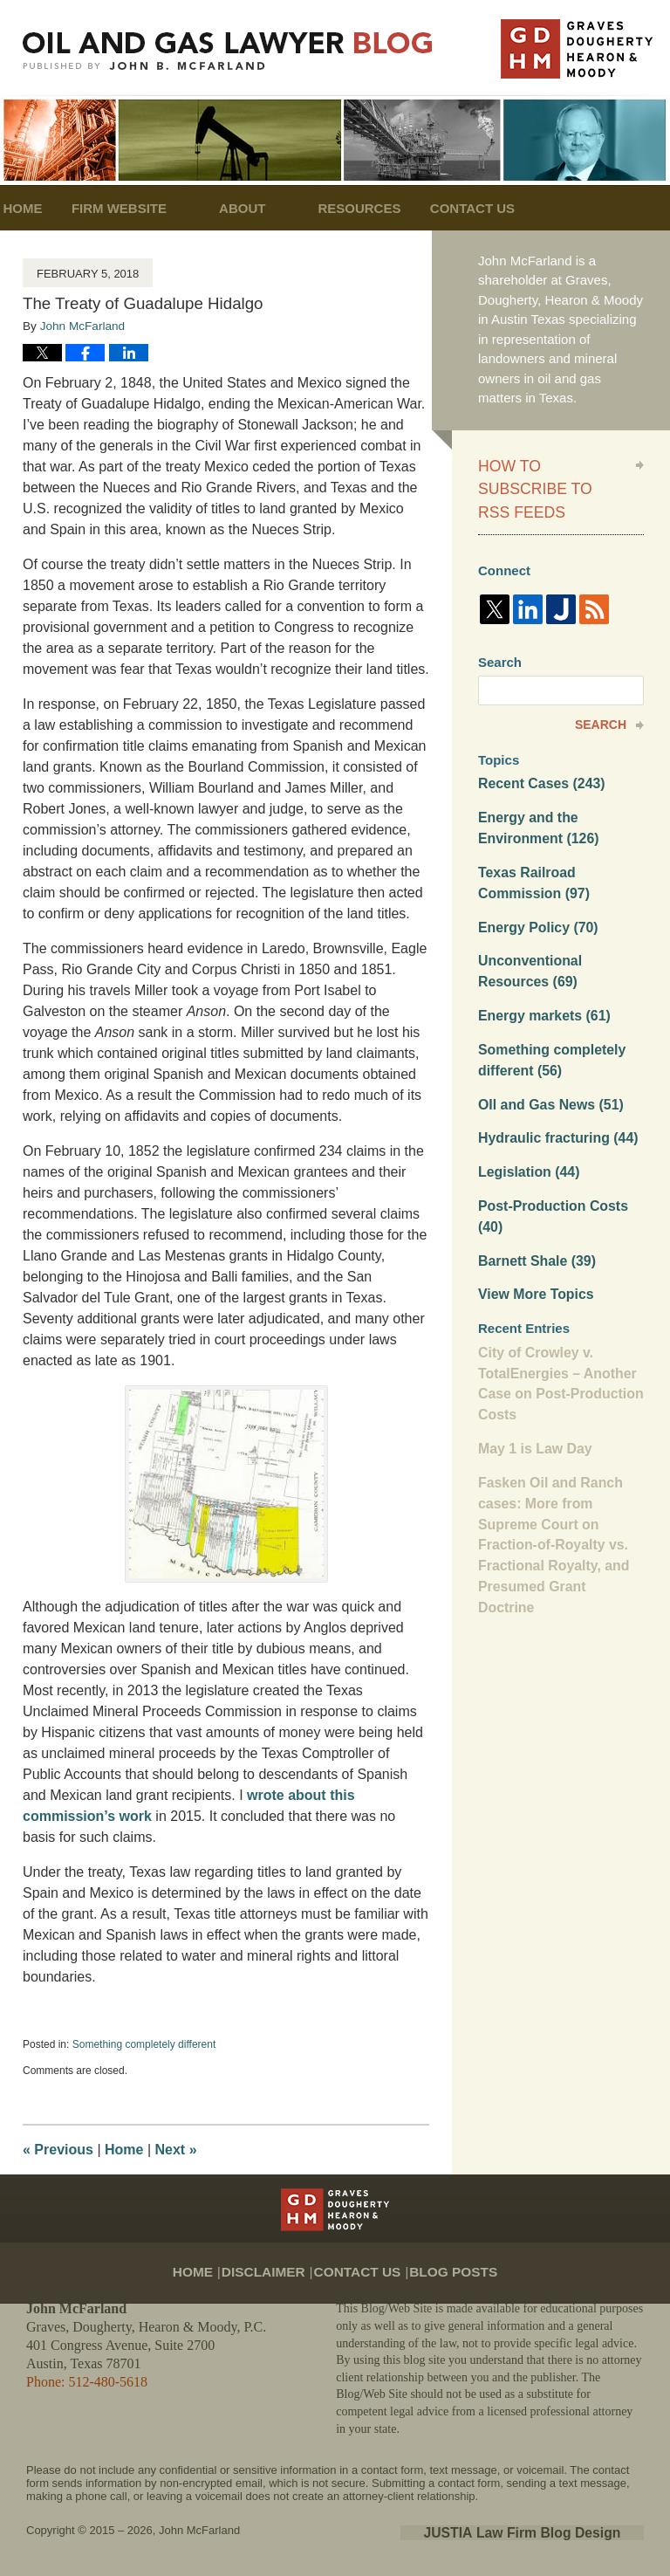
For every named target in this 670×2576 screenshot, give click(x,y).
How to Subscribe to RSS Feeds (544, 474)
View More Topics (532, 1243)
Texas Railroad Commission (531, 847)
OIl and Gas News (547, 1060)
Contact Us (542, 208)
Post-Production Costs (549, 1168)
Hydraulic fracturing (553, 1093)
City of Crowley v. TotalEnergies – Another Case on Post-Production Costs (556, 1330)
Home (45, 208)
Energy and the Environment (535, 795)
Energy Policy (534, 890)
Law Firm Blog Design (560, 2531)
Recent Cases (538, 752)
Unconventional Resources (527, 933)
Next (176, 2149)
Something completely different (144, 2044)
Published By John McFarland (577, 49)
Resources (406, 208)
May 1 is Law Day (531, 1391)
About (288, 208)
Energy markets (540, 975)
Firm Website (165, 208)
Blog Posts (445, 2259)
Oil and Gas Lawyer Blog (228, 51)
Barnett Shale (534, 1211)
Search (600, 694)
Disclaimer (275, 2259)
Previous (58, 2149)
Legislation (526, 1125)
